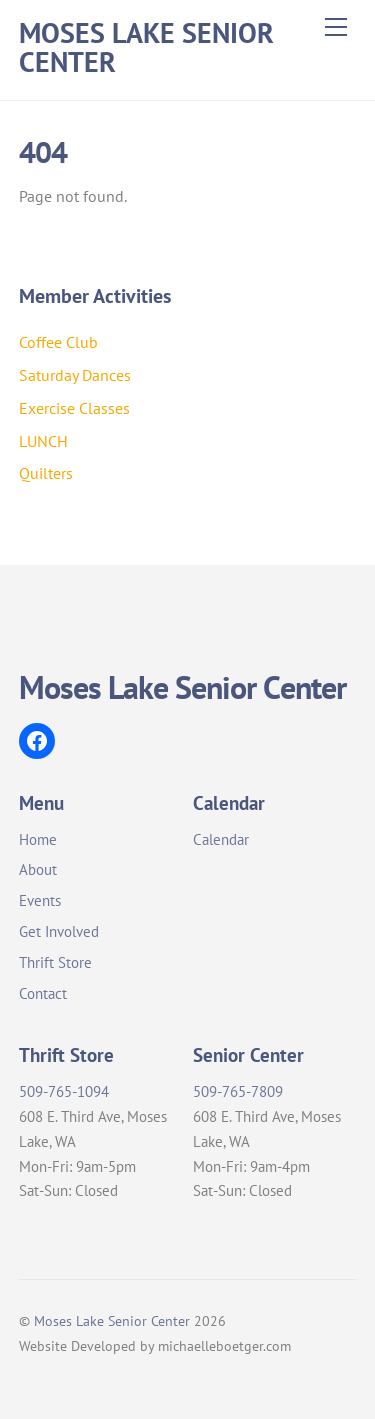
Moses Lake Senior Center (112, 1320)
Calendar (221, 839)
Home (38, 839)
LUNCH (43, 441)
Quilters (46, 473)
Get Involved (59, 931)
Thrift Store (55, 962)
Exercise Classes (74, 408)
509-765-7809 (238, 1091)
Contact (43, 993)
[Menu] (336, 27)
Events (40, 900)
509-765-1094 (64, 1091)
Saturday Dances (75, 375)
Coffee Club (58, 342)
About (38, 869)
